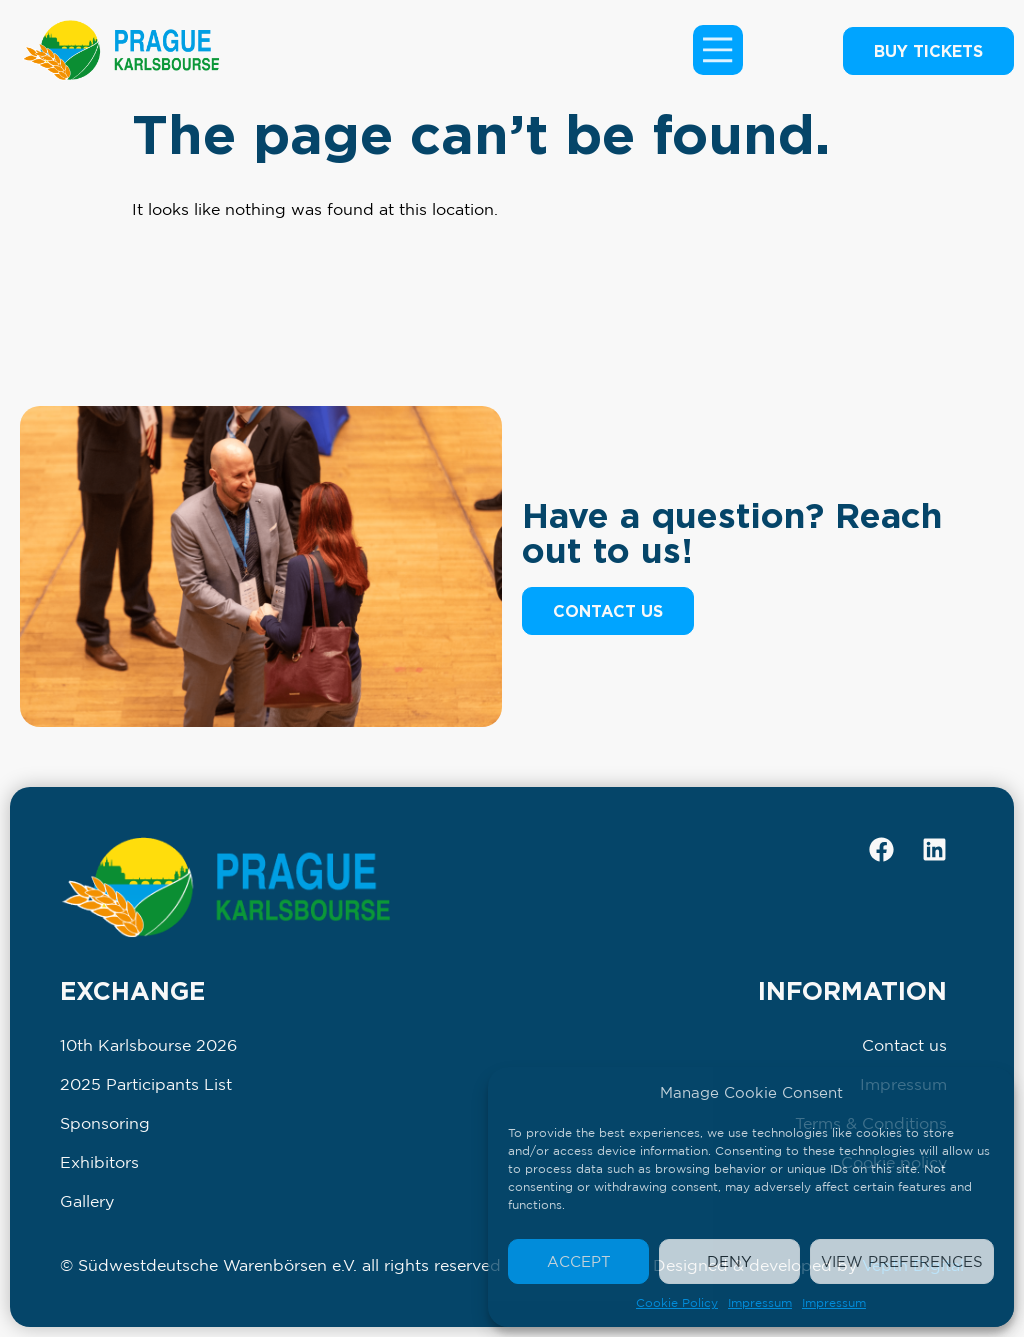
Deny (729, 1261)
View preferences (902, 1261)
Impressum (760, 1302)
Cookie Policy (677, 1302)
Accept (579, 1261)
